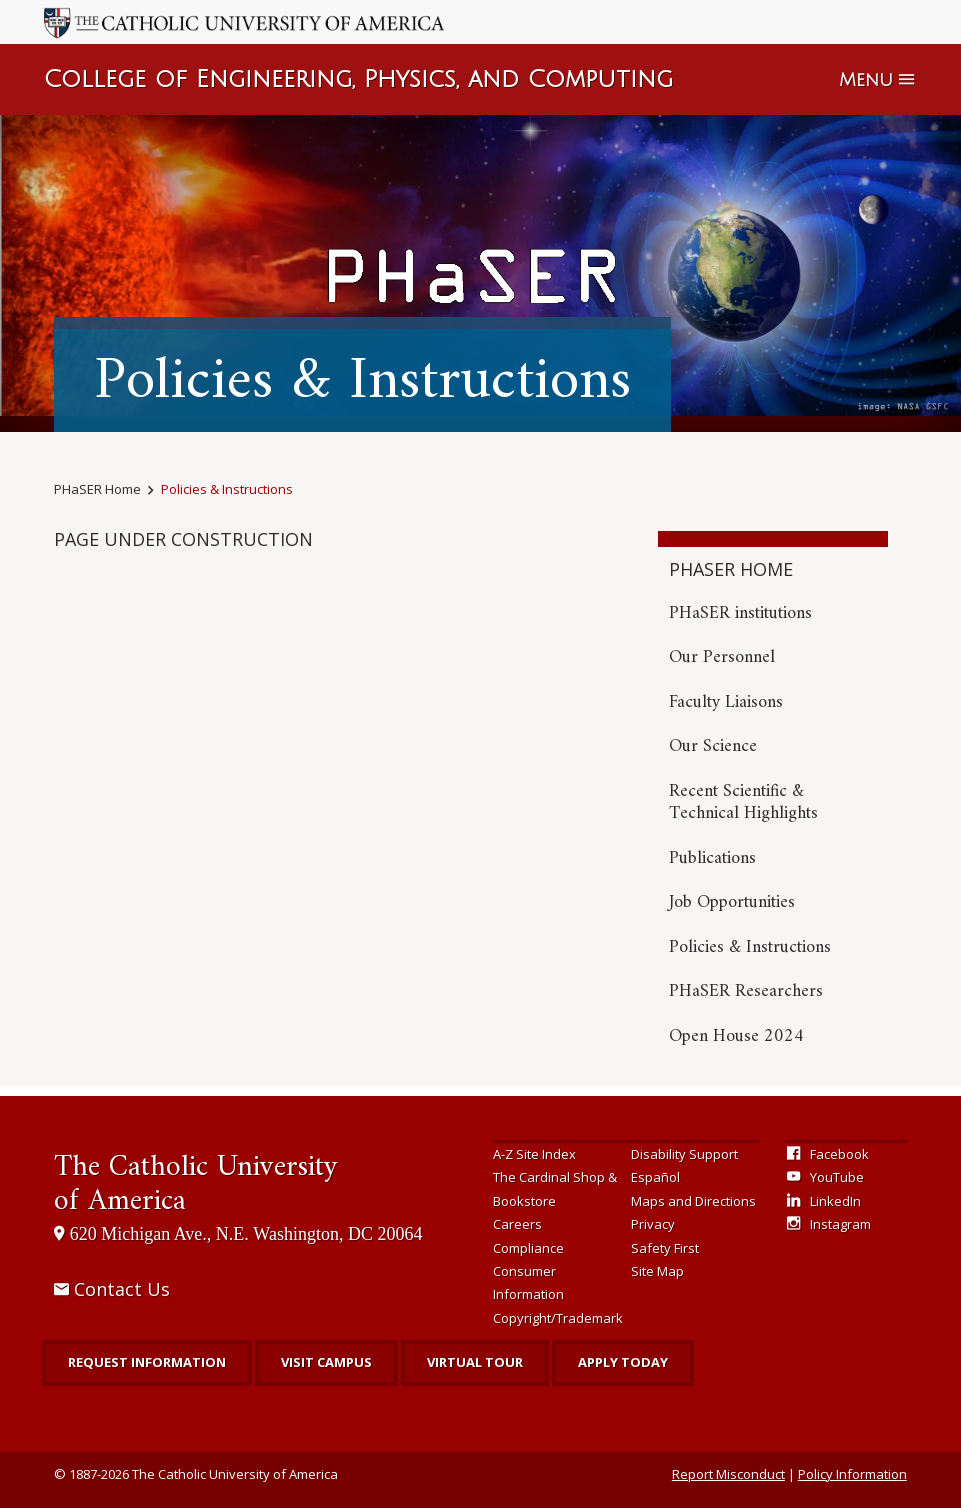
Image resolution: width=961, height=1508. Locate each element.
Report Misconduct (728, 1474)
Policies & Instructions (227, 489)
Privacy (653, 1224)
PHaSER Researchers (746, 991)
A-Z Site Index (534, 1154)
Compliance (528, 1248)
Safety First (665, 1248)
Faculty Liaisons (726, 702)
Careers (517, 1224)
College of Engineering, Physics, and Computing (358, 79)
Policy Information (852, 1474)
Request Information (147, 1362)
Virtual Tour (475, 1362)
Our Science (713, 746)
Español (655, 1177)
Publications (712, 858)
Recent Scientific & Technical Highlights (743, 803)
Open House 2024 (736, 1036)
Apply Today (623, 1362)
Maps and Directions (693, 1201)
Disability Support (684, 1154)
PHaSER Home (97, 489)
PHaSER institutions (740, 613)
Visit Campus (326, 1362)
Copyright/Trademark (558, 1318)
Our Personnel (722, 657)
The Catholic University (195, 1184)
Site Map (657, 1271)
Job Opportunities (732, 902)
